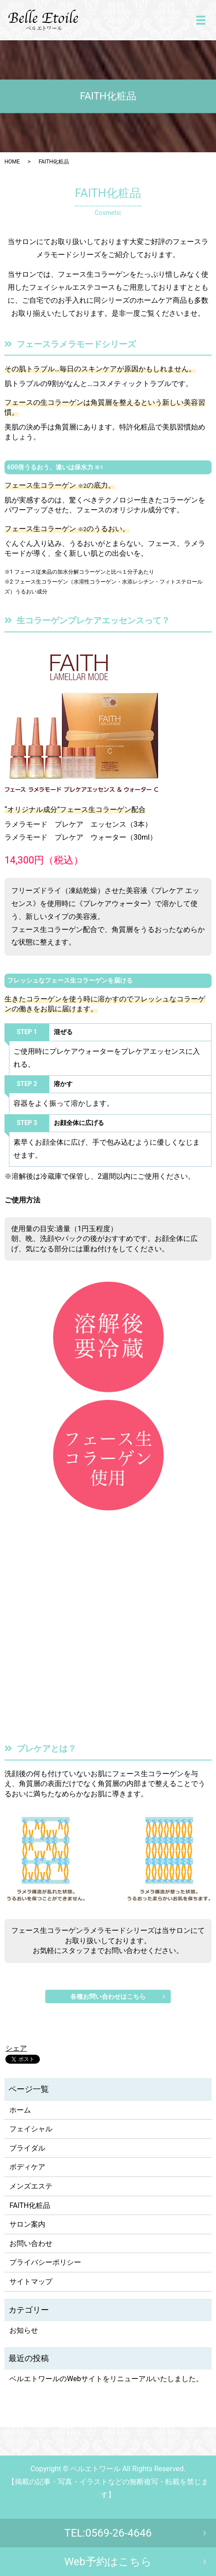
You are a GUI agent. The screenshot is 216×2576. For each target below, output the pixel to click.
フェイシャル (30, 2129)
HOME (12, 162)
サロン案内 (27, 2224)
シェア (16, 2048)
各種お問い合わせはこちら (108, 1996)
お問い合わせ (30, 2243)
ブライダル (27, 2148)
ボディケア (27, 2167)
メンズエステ (30, 2186)
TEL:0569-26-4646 (108, 2533)
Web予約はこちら (107, 2561)
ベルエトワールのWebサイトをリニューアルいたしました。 (106, 2378)
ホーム (20, 2110)
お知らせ (23, 2330)
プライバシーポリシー (45, 2262)
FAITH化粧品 (29, 2205)
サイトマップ (30, 2281)
